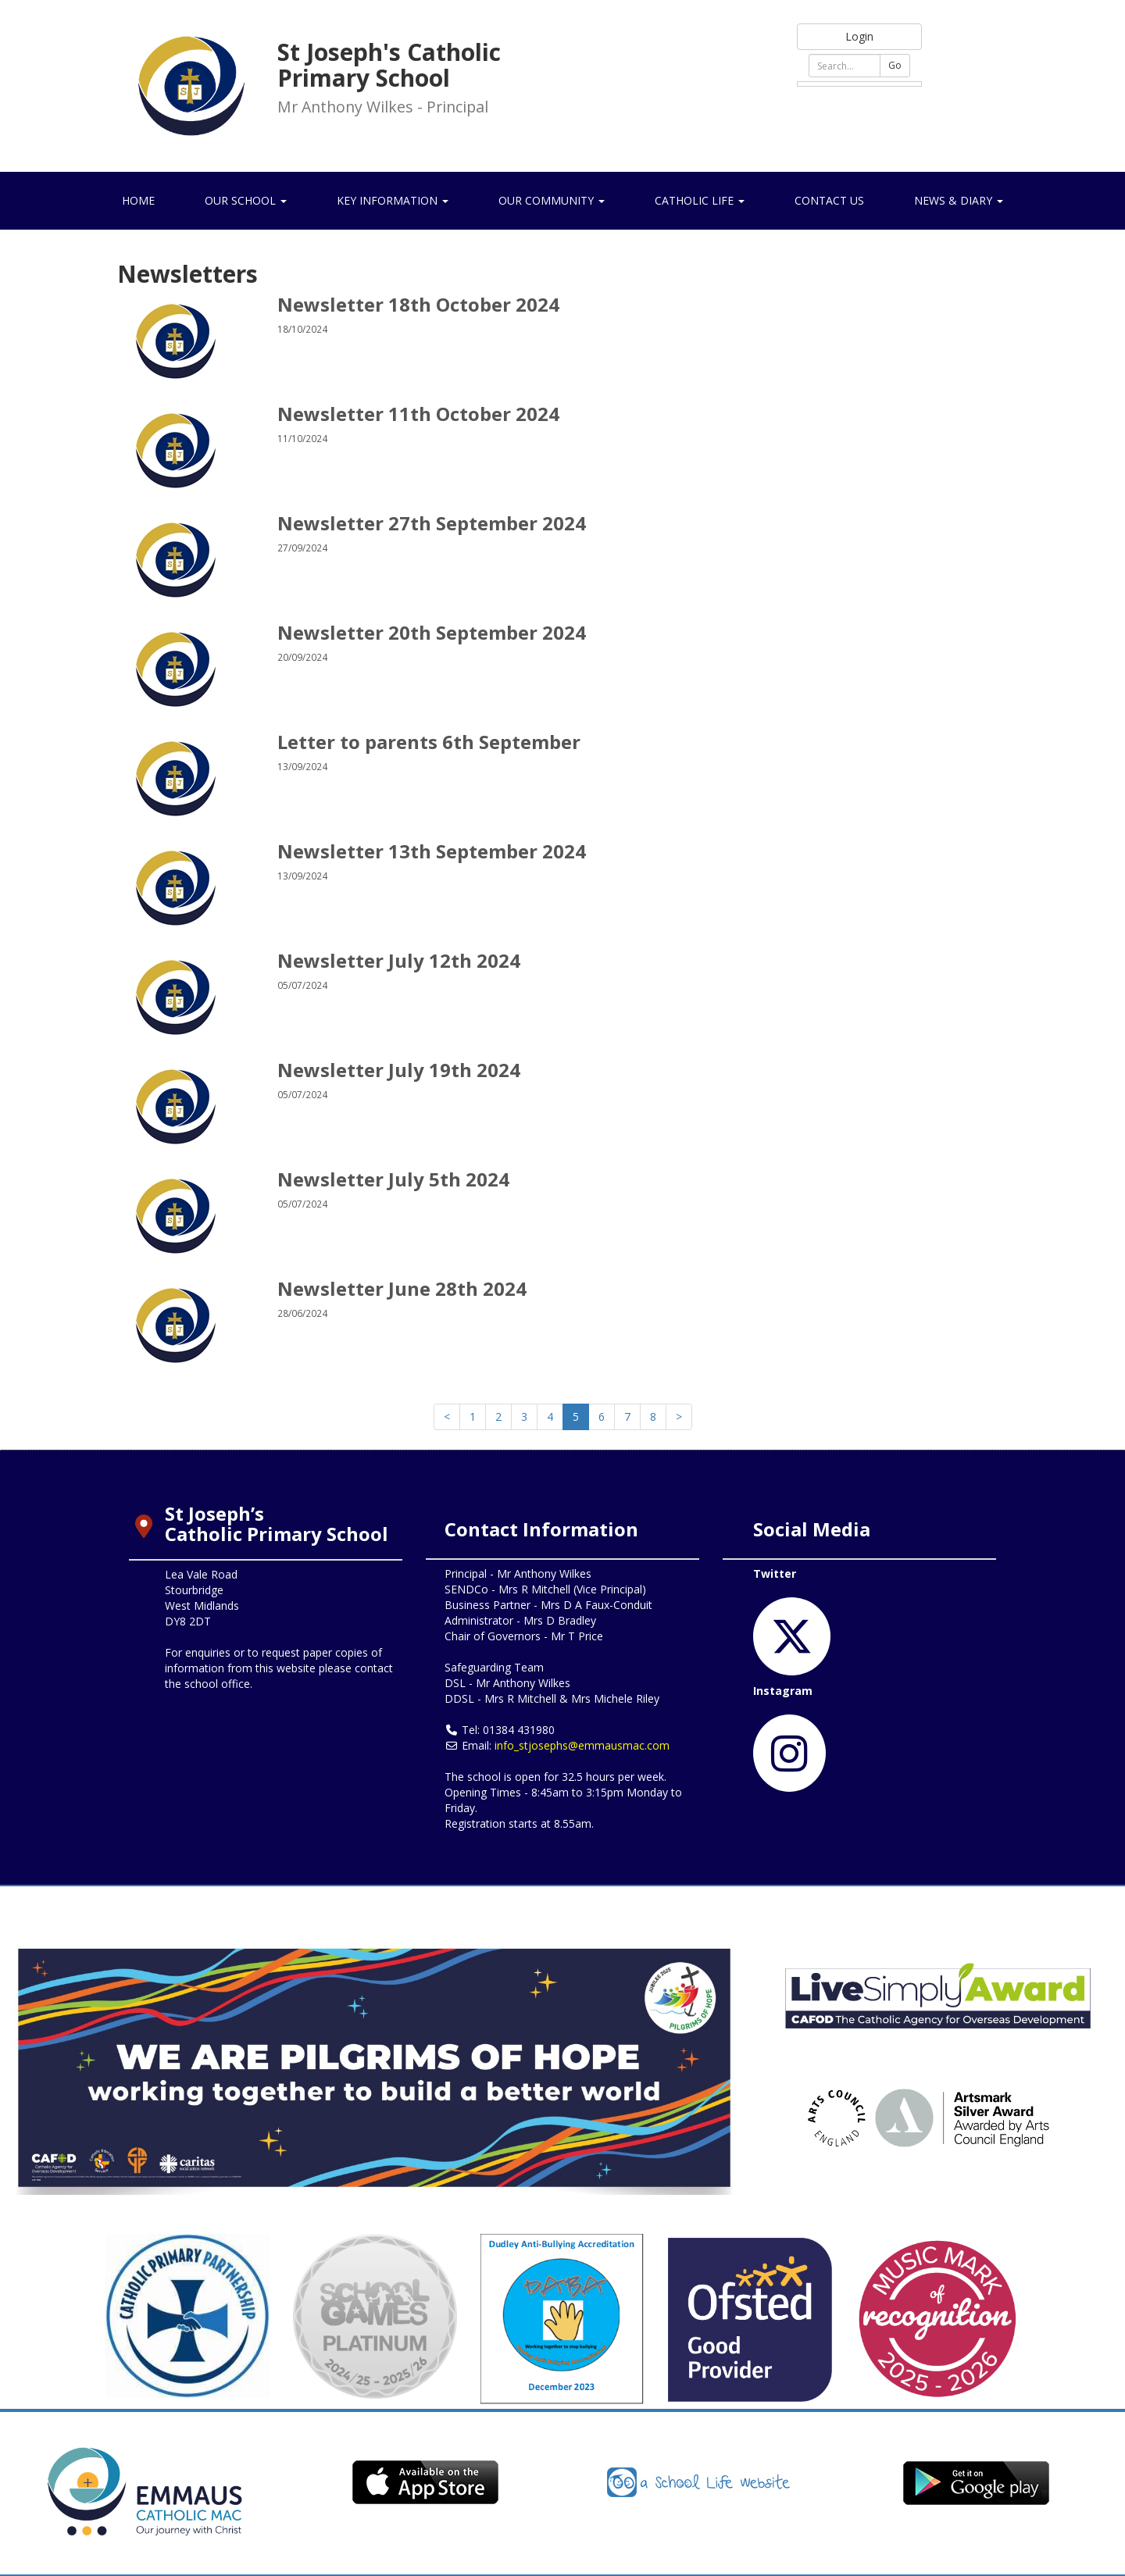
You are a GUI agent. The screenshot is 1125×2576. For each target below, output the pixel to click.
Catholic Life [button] (700, 200)
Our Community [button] (551, 200)
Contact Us (829, 200)
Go (895, 65)
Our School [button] (246, 200)
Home (138, 200)
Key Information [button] (392, 200)
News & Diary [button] (958, 200)
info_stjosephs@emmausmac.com (582, 1745)
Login (859, 36)
